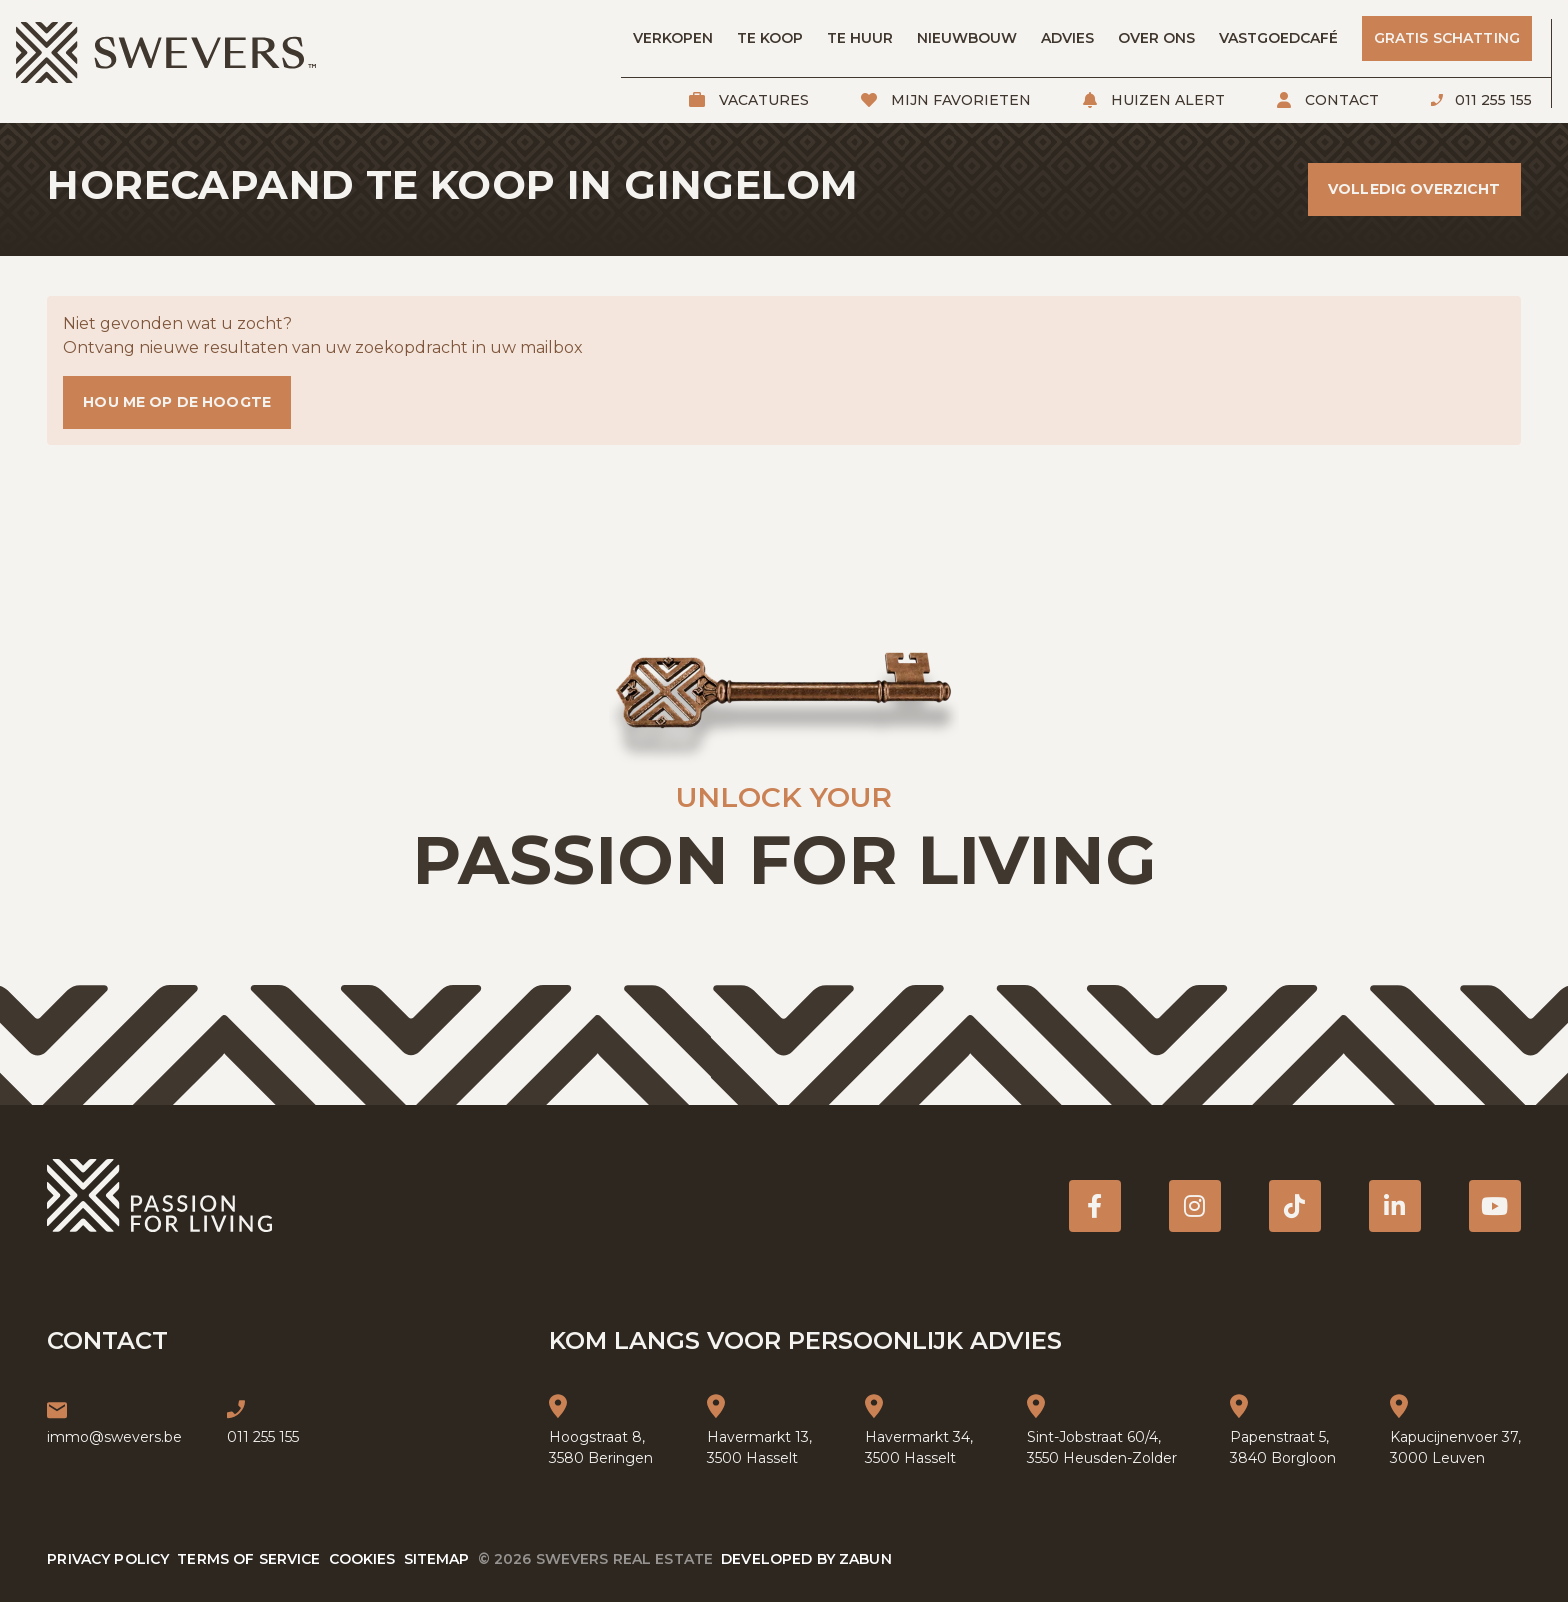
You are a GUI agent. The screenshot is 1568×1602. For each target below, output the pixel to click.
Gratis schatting (1447, 38)
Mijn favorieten (959, 100)
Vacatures (762, 100)
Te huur (860, 38)
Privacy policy (108, 1559)
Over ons (1156, 38)
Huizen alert (1166, 100)
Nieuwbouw (967, 38)
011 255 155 (1491, 100)
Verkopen (673, 38)
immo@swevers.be (114, 1437)
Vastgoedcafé (1278, 38)
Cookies (362, 1559)
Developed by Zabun (806, 1559)
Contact (1340, 100)
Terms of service (248, 1559)
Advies (1067, 38)
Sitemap (437, 1559)
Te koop (770, 38)
